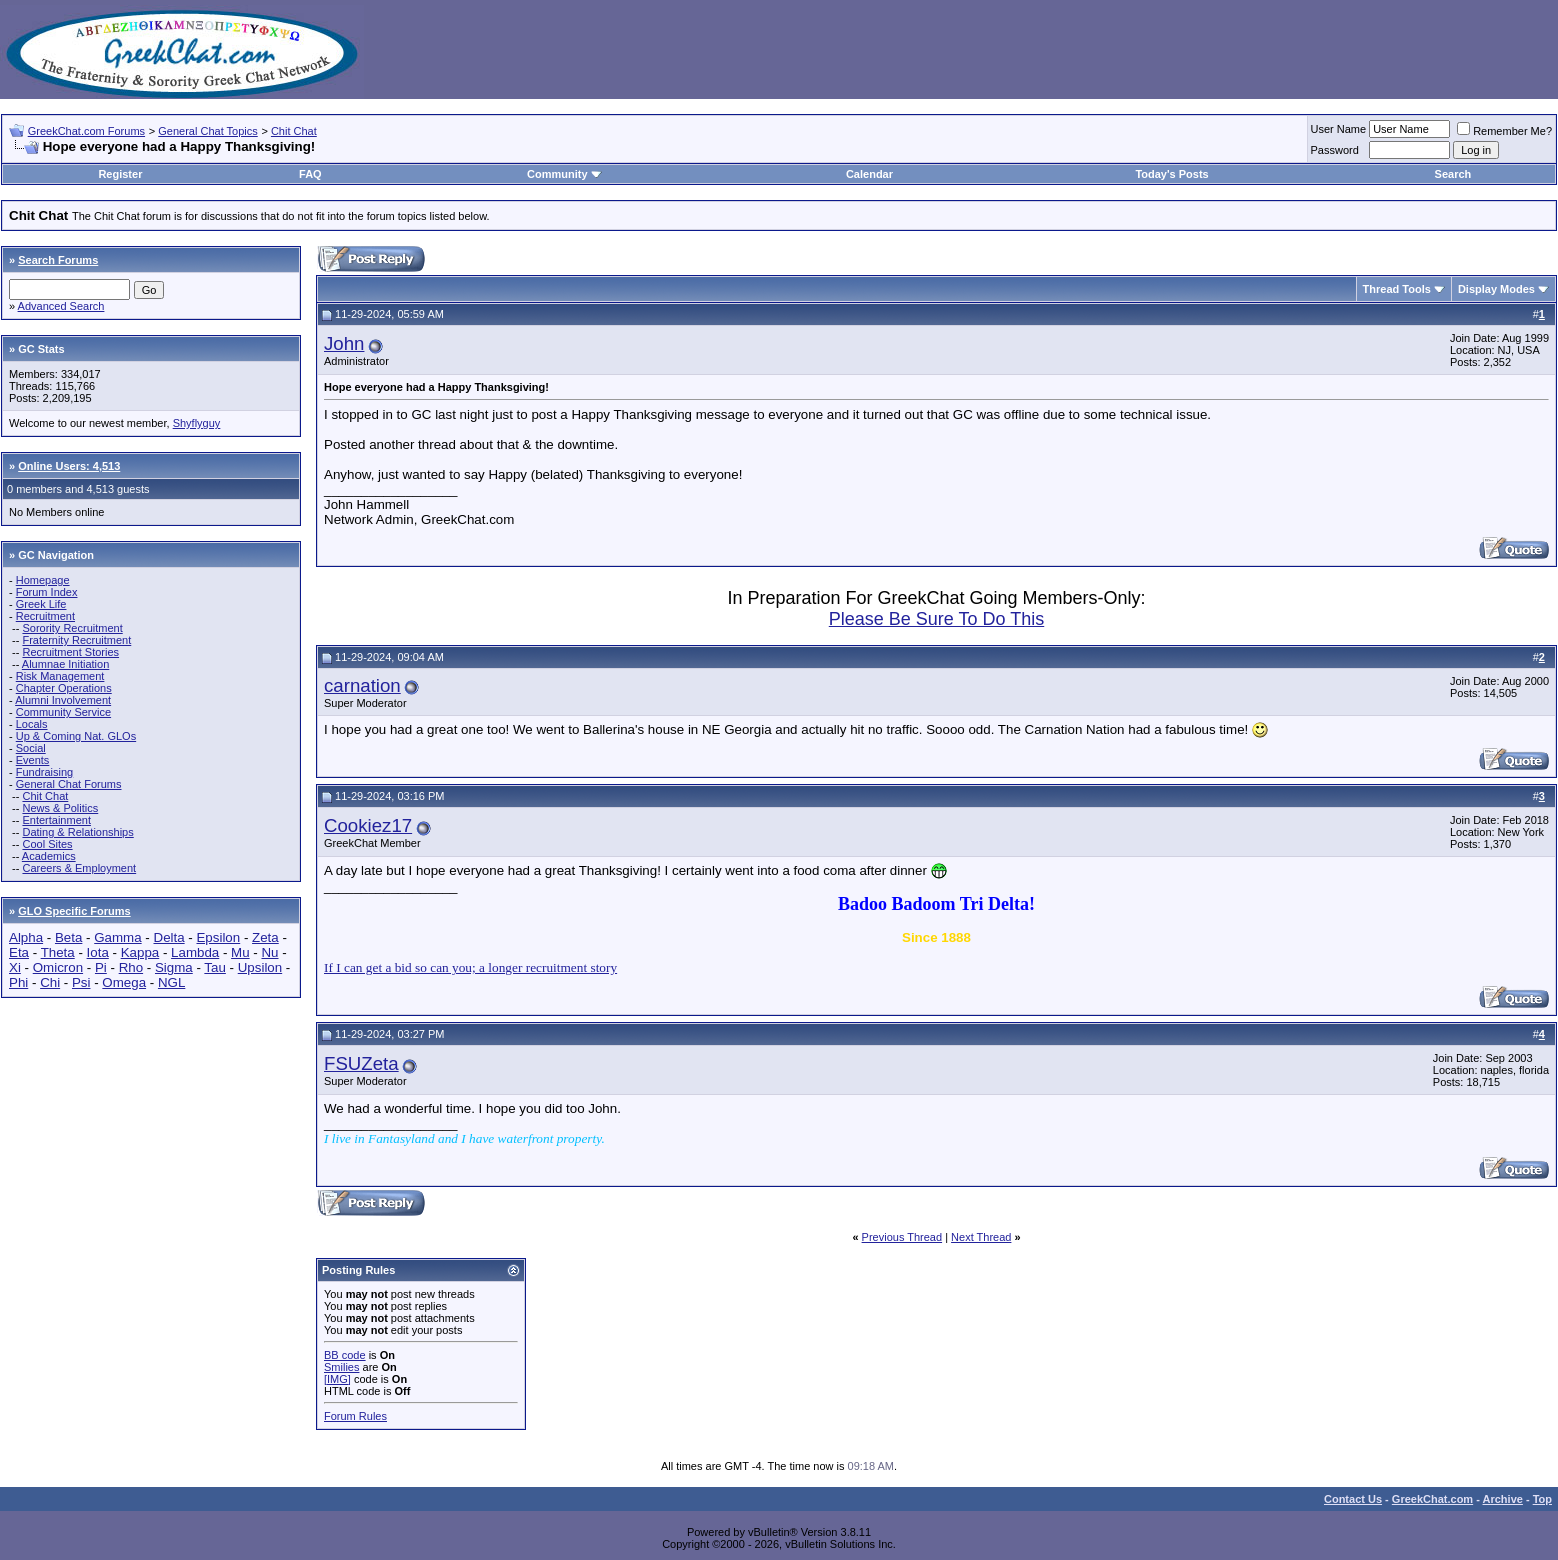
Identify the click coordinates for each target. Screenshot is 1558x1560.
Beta (68, 937)
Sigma (174, 967)
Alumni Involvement (63, 700)
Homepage (43, 580)
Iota (98, 952)
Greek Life (41, 604)
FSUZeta (361, 1063)
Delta (169, 937)
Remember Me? (1504, 131)
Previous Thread (902, 1237)
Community (564, 174)
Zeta (265, 937)
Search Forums (58, 260)
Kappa (140, 952)
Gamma (117, 937)
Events (33, 760)
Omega (124, 982)
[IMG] (337, 1379)
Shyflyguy (197, 423)
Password (1335, 150)
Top (1542, 1499)
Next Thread (981, 1237)
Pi (101, 967)
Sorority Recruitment (72, 628)
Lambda (195, 952)
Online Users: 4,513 (69, 466)
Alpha (26, 937)
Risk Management (60, 676)
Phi (18, 982)
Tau (215, 967)
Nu (269, 952)
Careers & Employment (79, 868)
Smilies (341, 1367)
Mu (240, 952)
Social (31, 748)
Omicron (58, 967)
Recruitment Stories (70, 652)
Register (120, 174)
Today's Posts (1171, 174)
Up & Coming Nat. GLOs (76, 736)
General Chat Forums (69, 784)
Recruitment (45, 616)
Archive (1503, 1499)
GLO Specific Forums (74, 911)
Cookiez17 (368, 825)
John (344, 343)
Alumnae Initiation (65, 664)
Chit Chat (294, 131)
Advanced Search (61, 306)
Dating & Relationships (77, 832)
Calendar (869, 174)
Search (1453, 174)
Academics (49, 856)
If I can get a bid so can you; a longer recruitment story (470, 967)
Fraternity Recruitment (76, 640)
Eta (19, 952)
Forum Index (47, 592)
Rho (131, 967)
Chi (50, 982)
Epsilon (218, 937)
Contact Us (1353, 1499)
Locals (32, 724)
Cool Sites (47, 844)
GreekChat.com (1432, 1499)
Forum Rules (355, 1416)
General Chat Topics (207, 131)
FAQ (310, 174)
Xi (15, 967)
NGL (171, 982)
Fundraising (44, 772)
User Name (1339, 129)
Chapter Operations (64, 688)
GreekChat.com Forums (86, 131)
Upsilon (260, 967)
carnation (362, 685)
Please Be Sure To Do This (936, 619)
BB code (345, 1355)
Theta (58, 952)
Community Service (63, 712)
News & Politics (60, 808)
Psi (81, 982)
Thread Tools (1397, 289)
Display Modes (1496, 289)
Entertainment (56, 820)
